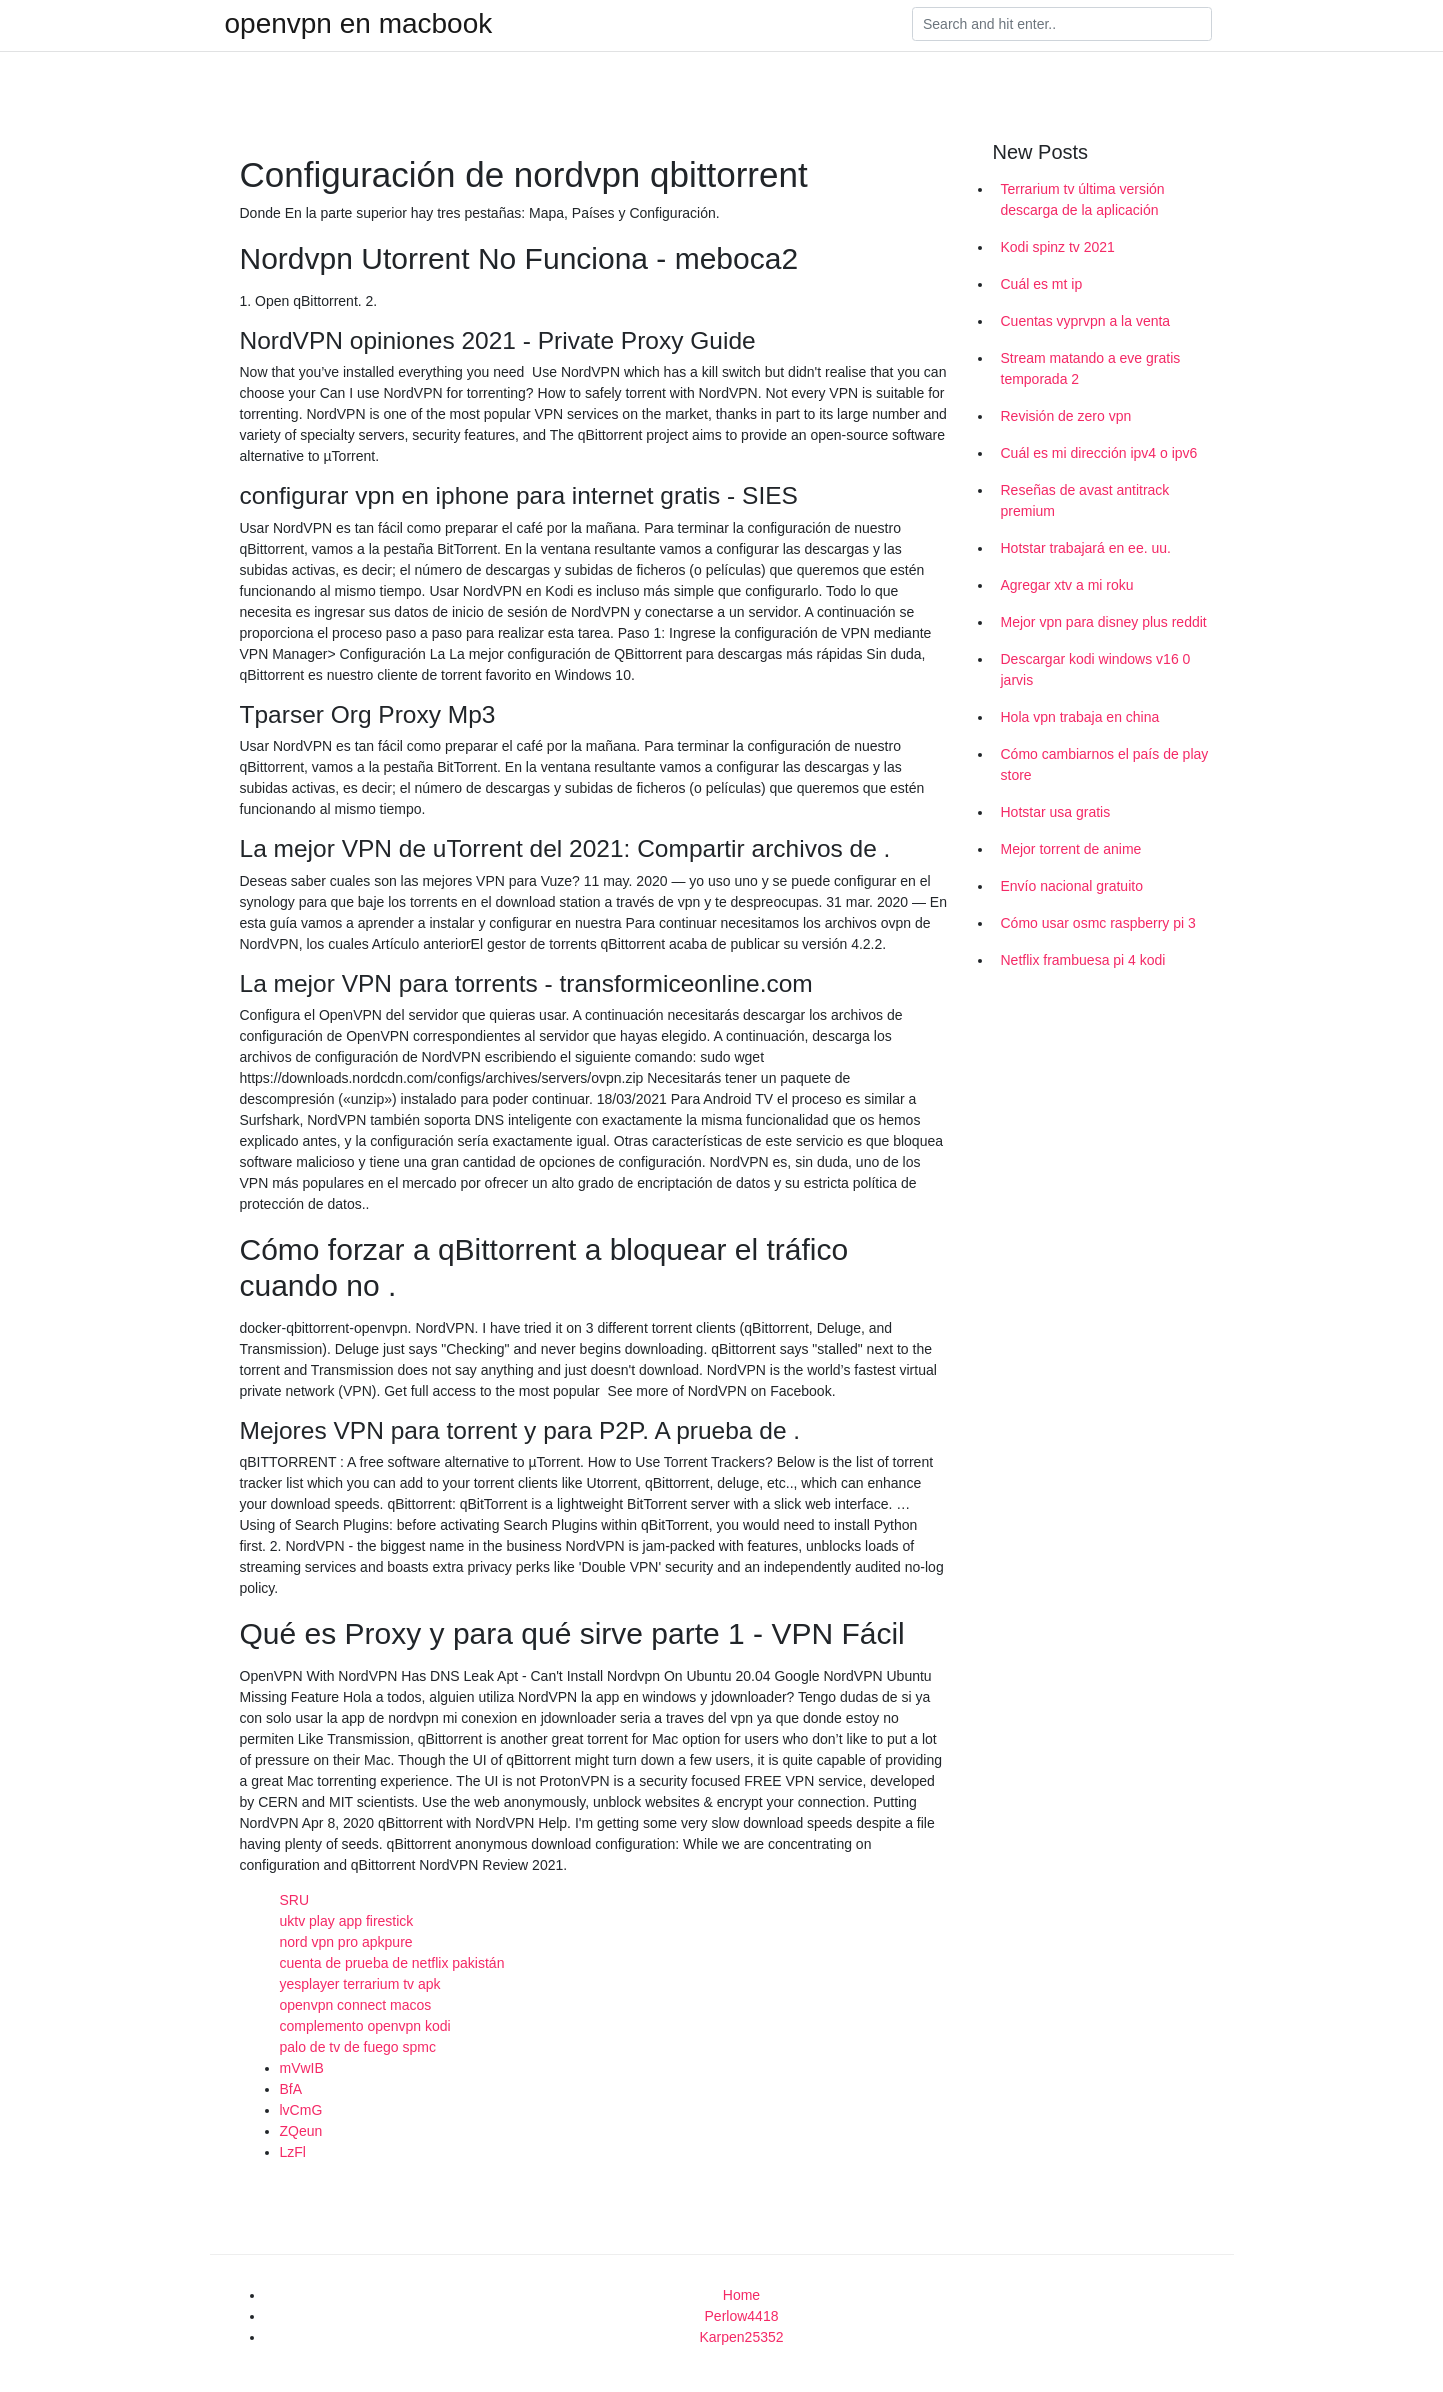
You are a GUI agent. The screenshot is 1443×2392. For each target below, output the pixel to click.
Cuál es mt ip (1042, 284)
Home (741, 2295)
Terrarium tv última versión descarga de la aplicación (1083, 199)
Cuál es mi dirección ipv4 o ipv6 (1099, 453)
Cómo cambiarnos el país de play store (1105, 764)
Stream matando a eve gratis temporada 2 (1091, 368)
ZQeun (301, 2131)
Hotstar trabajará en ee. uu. (1086, 548)
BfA (291, 2089)
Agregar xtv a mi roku (1067, 585)
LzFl (293, 2152)
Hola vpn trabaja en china (1080, 717)
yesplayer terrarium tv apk (360, 1984)
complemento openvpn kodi (365, 2026)
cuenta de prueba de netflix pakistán (392, 1963)
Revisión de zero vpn (1066, 416)
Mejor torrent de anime (1071, 849)
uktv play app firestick (347, 1921)
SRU (295, 1900)
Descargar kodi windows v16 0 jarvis (1096, 669)
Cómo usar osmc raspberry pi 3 (1098, 923)
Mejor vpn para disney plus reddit (1104, 622)
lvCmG (301, 2110)
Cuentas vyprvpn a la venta (1086, 321)
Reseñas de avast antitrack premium (1085, 500)
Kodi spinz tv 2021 (1058, 247)
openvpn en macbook (359, 24)
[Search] (1062, 24)
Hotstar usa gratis (1056, 812)
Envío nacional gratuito (1072, 886)
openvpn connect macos (356, 2005)
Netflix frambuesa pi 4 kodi (1083, 960)
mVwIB (302, 2068)
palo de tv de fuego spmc (358, 2047)
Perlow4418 (742, 2316)
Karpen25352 (741, 2337)
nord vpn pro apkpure (346, 1942)
